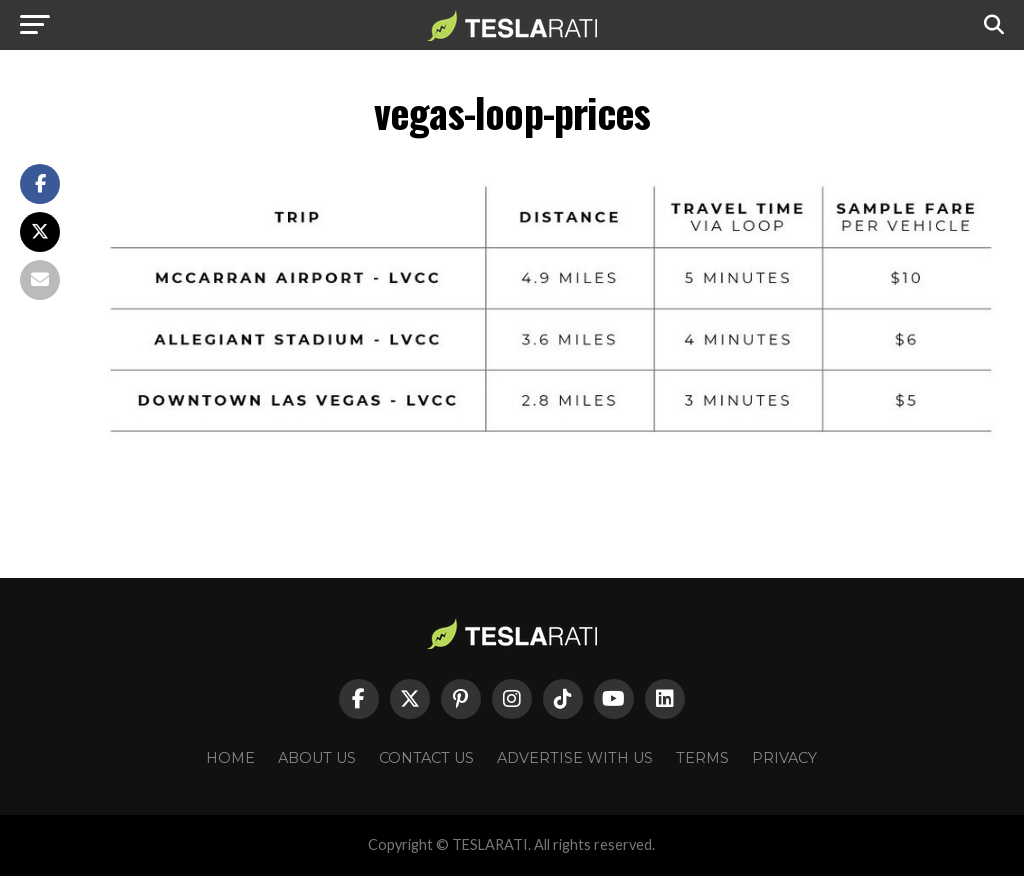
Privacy (784, 758)
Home (230, 758)
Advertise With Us (575, 758)
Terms (702, 758)
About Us (317, 758)
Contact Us (426, 758)
